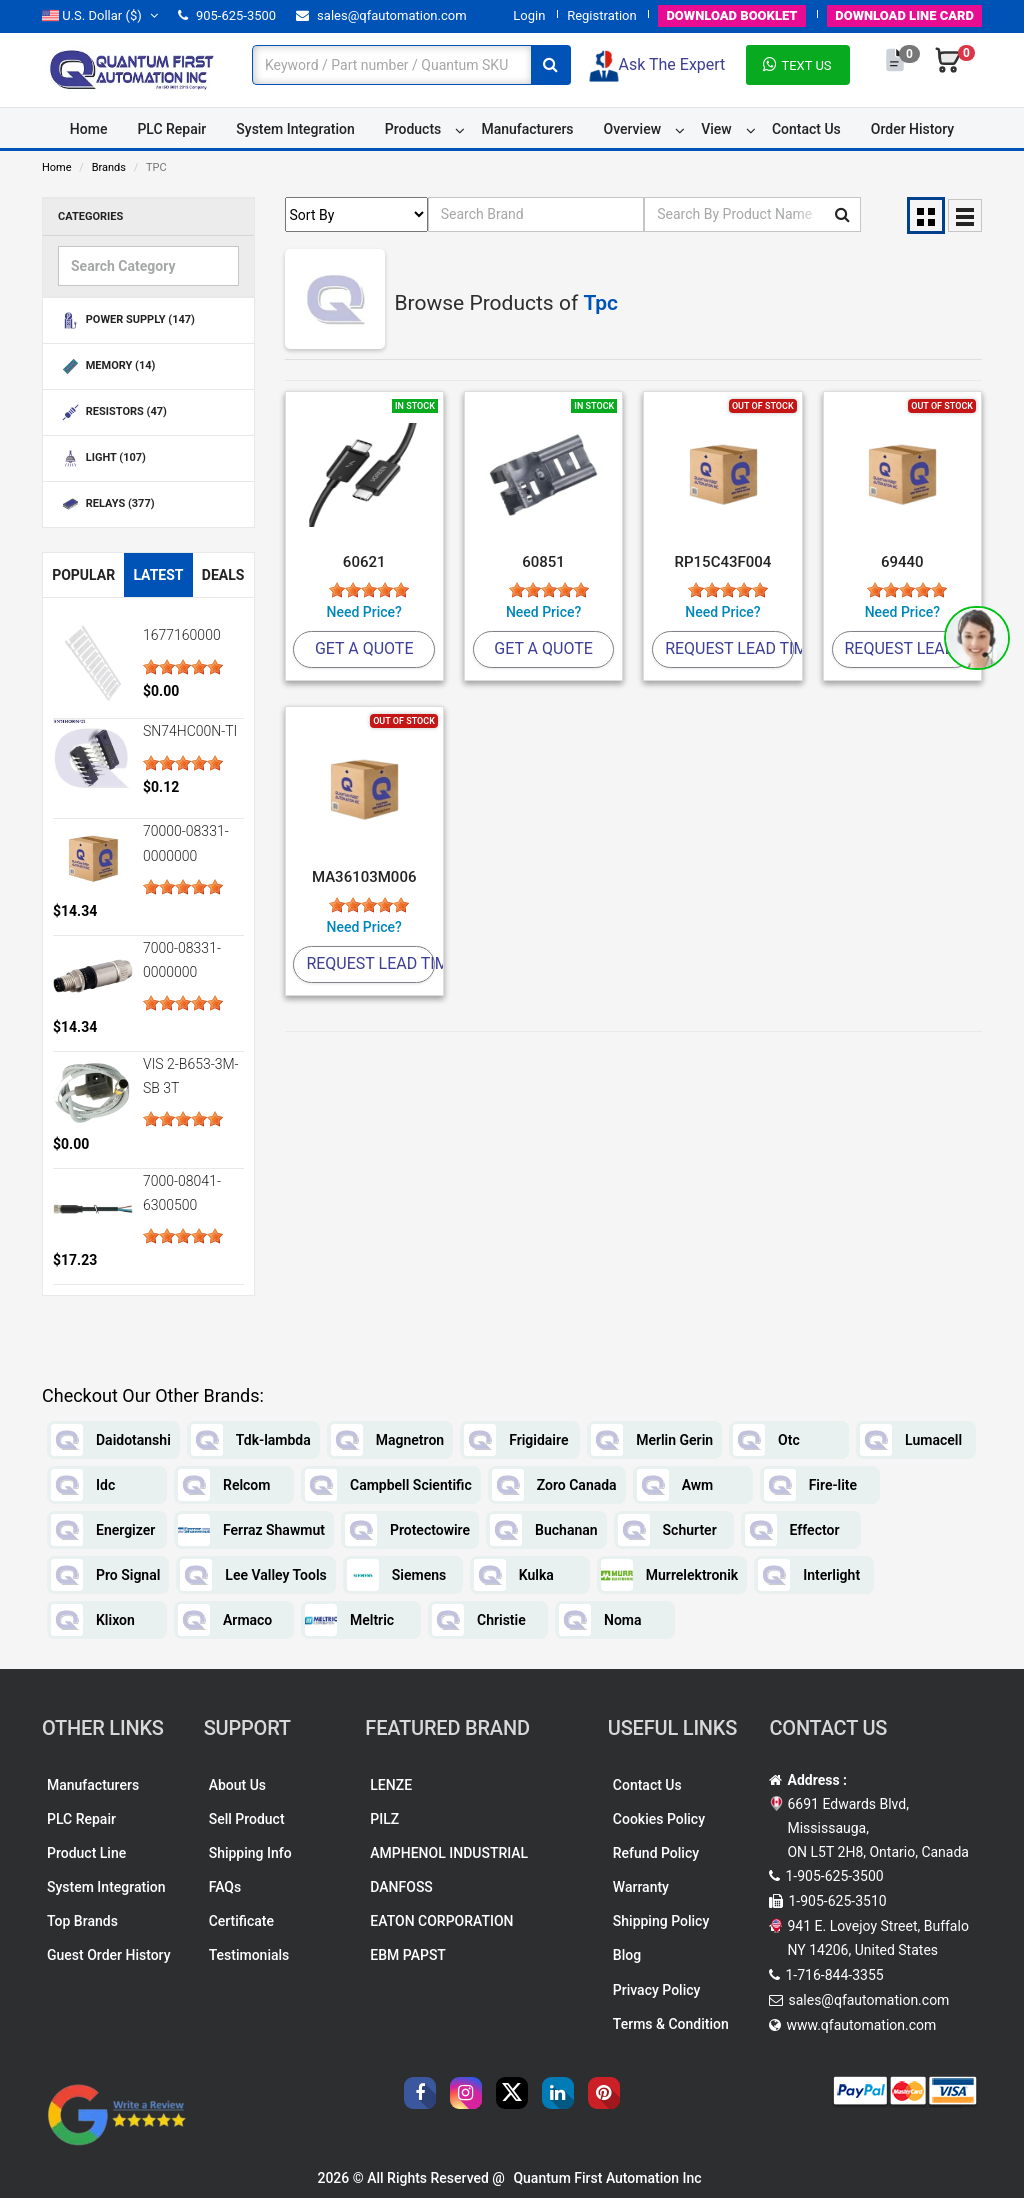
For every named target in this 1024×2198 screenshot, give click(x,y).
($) (100, 15)
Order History (912, 129)
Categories (90, 216)
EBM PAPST (408, 1955)
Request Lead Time (729, 648)
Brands (109, 167)
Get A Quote (364, 648)
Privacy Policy (657, 1990)
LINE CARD (904, 15)
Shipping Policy (661, 1921)
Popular (83, 575)
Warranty (641, 1887)
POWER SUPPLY (126, 320)
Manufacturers (527, 129)
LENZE (391, 1785)
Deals (223, 575)
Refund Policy (656, 1853)
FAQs (225, 1887)
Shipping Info (250, 1853)
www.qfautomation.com (861, 2025)
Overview (632, 129)
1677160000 (182, 635)
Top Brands (82, 1921)
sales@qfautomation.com (381, 15)
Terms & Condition (671, 2024)
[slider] (183, 667)
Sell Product (247, 1819)
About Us (237, 1785)
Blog (627, 1955)
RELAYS (106, 504)
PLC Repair (171, 129)
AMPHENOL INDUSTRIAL (449, 1853)
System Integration (295, 129)
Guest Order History (109, 1955)
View (716, 129)
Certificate (241, 1921)
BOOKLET (731, 15)
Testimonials (249, 1955)
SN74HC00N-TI (190, 731)
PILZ (384, 1819)
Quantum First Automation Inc (607, 2178)
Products (413, 129)
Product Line (86, 1853)
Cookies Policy (659, 1819)
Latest (158, 575)
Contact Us (806, 129)
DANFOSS (401, 1887)
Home (89, 129)
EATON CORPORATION (441, 1921)
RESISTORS (112, 412)
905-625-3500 (227, 15)
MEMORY (106, 366)
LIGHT (102, 458)
